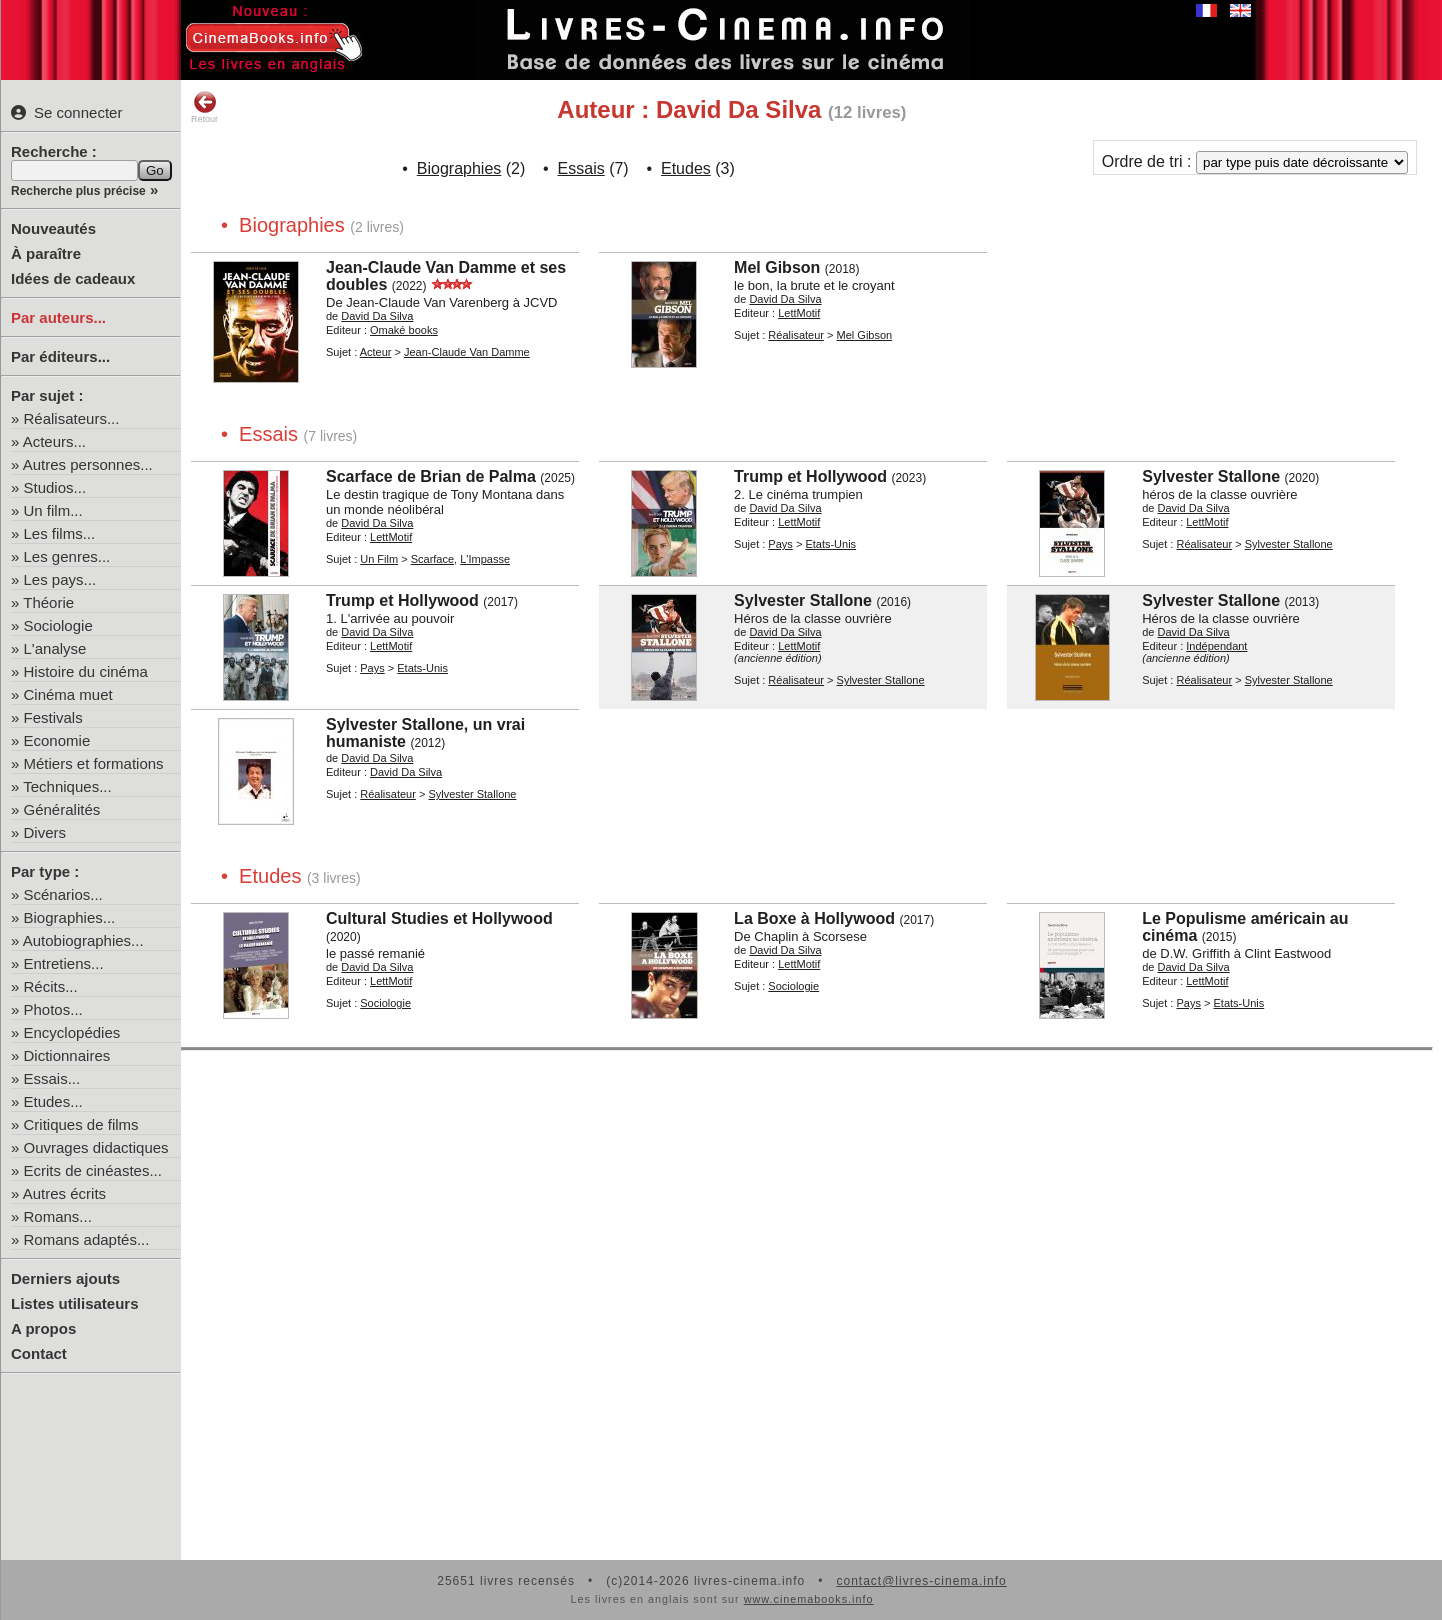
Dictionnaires (67, 1055)
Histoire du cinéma (86, 671)
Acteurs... (54, 441)
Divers (45, 832)
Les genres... (67, 556)
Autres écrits (64, 1193)
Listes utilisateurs (75, 1303)
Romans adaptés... (87, 1239)
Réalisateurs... (72, 418)
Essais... (52, 1078)
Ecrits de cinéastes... (93, 1170)
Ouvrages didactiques (96, 1147)
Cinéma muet (68, 694)
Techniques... (67, 786)
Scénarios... (63, 894)
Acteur (376, 352)
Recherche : (54, 151)
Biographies (459, 168)
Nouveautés (53, 228)
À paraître (46, 253)
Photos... (53, 1009)
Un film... (53, 510)
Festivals (53, 717)
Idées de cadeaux (73, 278)
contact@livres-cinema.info (921, 1581)
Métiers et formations (94, 763)
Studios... (55, 487)
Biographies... (70, 917)
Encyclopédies (72, 1032)
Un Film (379, 559)
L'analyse (55, 648)
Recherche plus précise (78, 191)
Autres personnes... (88, 464)
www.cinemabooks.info (809, 1599)
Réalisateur (796, 335)
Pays (780, 544)
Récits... (51, 986)
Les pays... (60, 579)
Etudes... (53, 1101)
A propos (43, 1328)
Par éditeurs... (60, 356)
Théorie (48, 602)
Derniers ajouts (65, 1278)
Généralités (62, 809)
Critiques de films (81, 1124)
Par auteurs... (58, 317)
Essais (581, 168)
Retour (204, 107)
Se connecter (66, 112)
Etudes (686, 168)
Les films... (60, 533)
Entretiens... (64, 963)
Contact (39, 1353)
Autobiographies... (83, 940)
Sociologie (58, 625)
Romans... (58, 1216)
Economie (57, 740)
